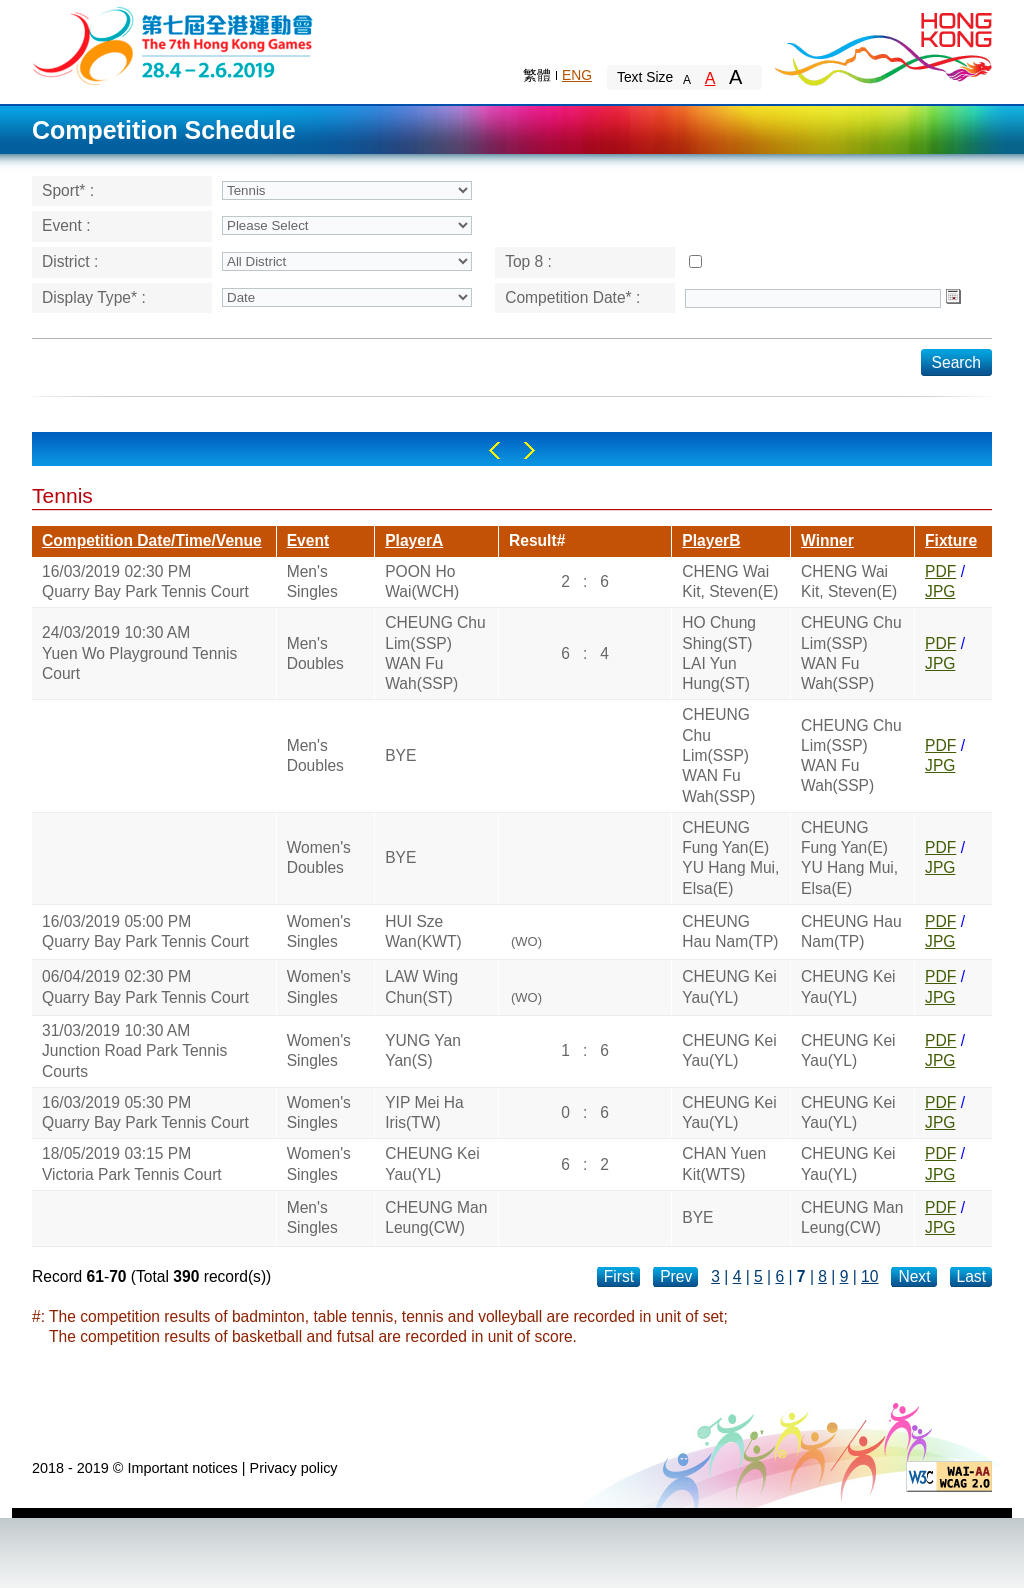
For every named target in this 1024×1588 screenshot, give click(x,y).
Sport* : (68, 190)
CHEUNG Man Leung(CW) (436, 1217)
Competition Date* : (572, 297)
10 (869, 1276)
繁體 (537, 75)
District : (70, 261)
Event (308, 540)
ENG (577, 75)
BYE (400, 755)
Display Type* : (94, 297)
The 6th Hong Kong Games (173, 44)
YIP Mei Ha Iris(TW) (424, 1112)
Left (494, 450)
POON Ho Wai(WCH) (422, 581)
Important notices (182, 1468)
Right (529, 450)
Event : (66, 225)
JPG (940, 591)
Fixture (951, 540)
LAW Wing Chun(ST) (421, 986)
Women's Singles (319, 931)
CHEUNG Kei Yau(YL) (729, 986)
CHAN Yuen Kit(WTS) (724, 1163)
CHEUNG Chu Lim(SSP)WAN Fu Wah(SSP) (435, 653)
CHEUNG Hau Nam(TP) (730, 931)
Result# (537, 540)
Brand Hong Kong (882, 45)
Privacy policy (294, 1468)
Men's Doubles (315, 653)
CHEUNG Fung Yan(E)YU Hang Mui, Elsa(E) (730, 858)
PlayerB (711, 540)
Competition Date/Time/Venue (152, 540)
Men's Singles (312, 581)
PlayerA (414, 540)
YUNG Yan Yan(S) (423, 1050)
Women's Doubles (319, 857)
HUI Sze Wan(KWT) (423, 931)
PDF (940, 571)
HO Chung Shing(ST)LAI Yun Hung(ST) (719, 653)
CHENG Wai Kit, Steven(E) (730, 581)
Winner (827, 540)
